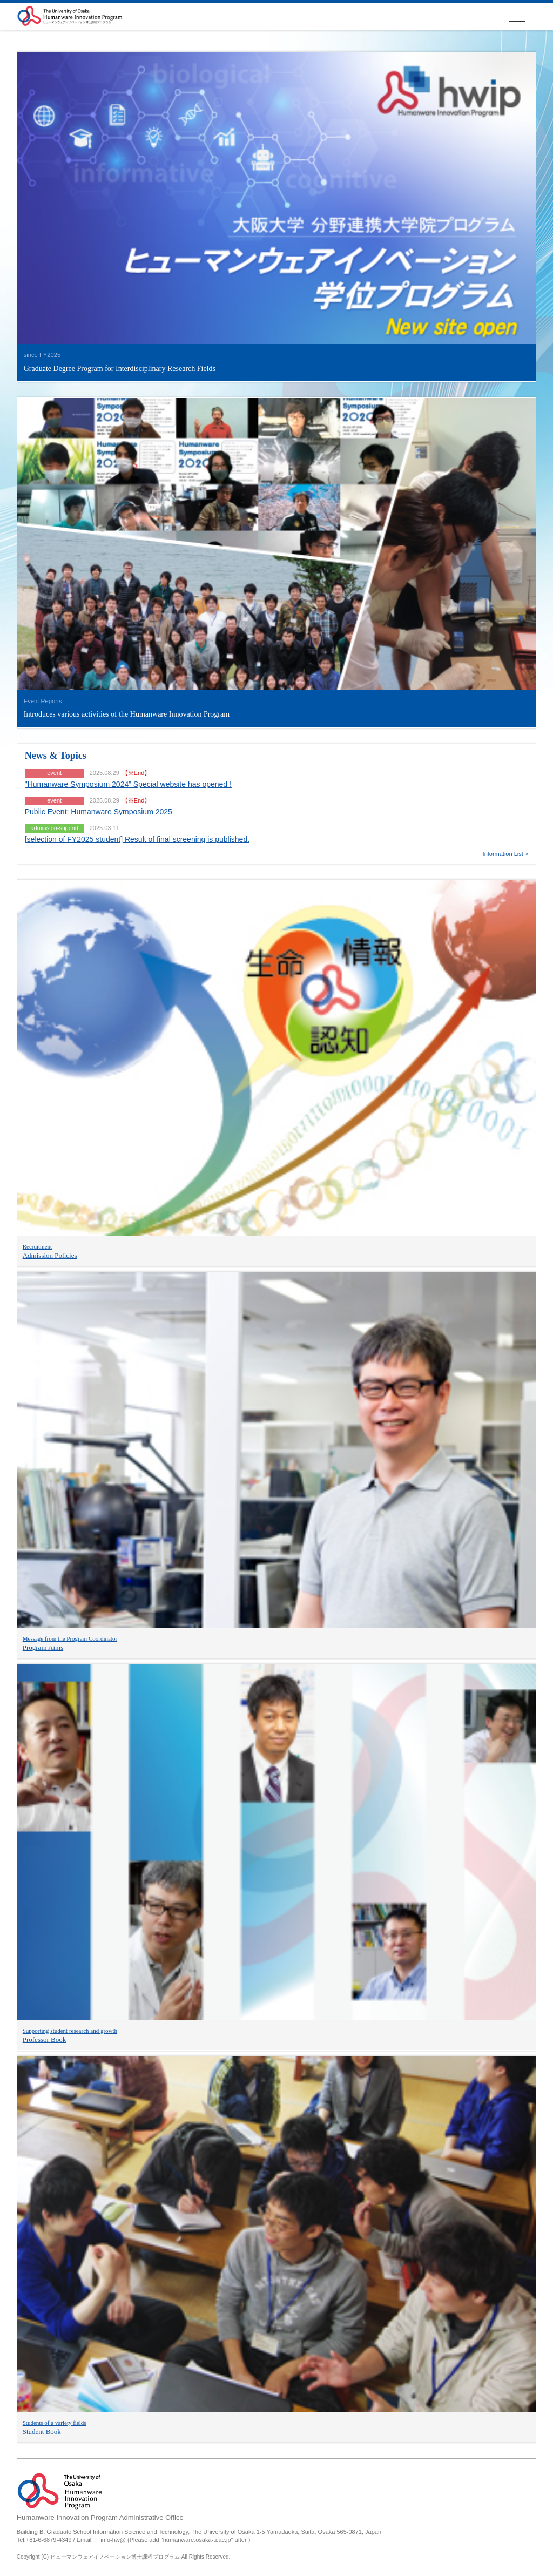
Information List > (506, 854)
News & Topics (55, 755)
